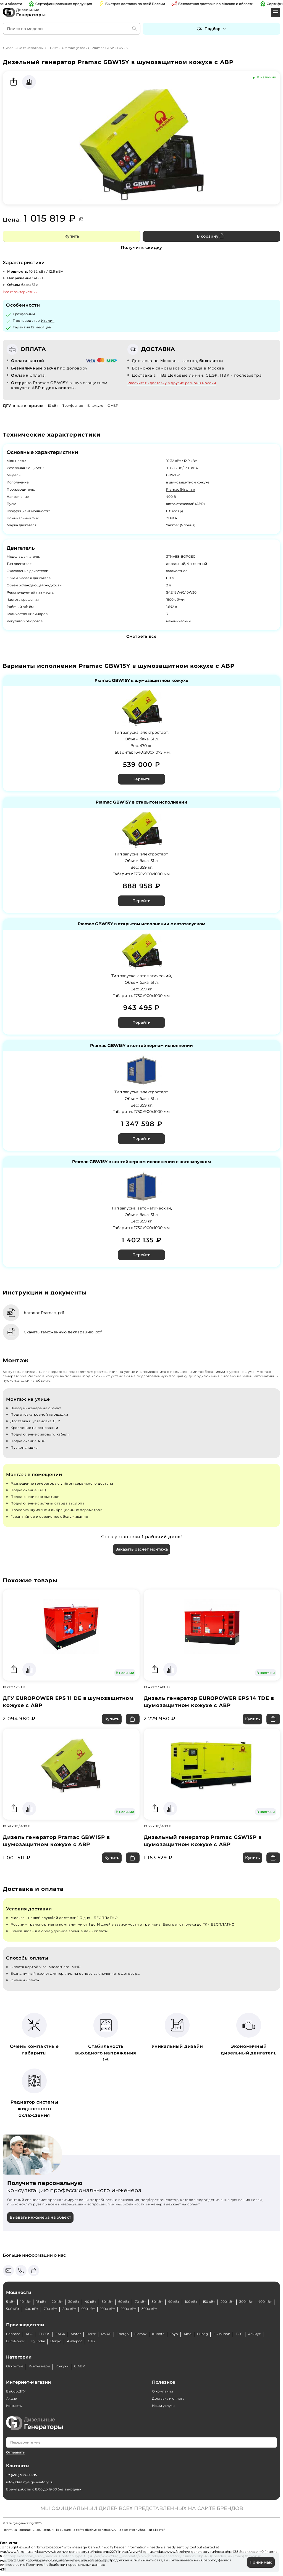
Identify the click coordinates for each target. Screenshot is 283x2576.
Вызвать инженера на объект (40, 2217)
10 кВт (53, 48)
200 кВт (227, 2301)
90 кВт (173, 2301)
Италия (48, 320)
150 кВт (209, 2301)
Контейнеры (39, 2366)
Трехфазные (72, 405)
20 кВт (57, 2301)
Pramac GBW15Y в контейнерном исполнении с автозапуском (141, 1162)
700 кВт (50, 2309)
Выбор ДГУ (15, 2391)
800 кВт (69, 2309)
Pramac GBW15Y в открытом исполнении (141, 802)
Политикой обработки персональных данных (65, 2564)
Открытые (14, 2366)
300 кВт (246, 2301)
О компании (162, 2391)
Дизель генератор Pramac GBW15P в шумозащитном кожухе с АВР (56, 1840)
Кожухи (62, 2366)
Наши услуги (163, 2406)
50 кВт (107, 2301)
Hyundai (38, 2341)
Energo (123, 2334)
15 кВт (41, 2301)
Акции (11, 2398)
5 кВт (10, 2301)
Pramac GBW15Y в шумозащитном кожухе (141, 680)
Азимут (254, 2334)
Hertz (91, 2334)
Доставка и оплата (168, 2398)
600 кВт (31, 2309)
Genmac (13, 2334)
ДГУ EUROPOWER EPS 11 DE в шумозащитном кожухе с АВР (68, 1701)
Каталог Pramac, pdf (44, 1312)
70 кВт (140, 2301)
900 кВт (88, 2309)
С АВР (113, 405)
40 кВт (90, 2301)
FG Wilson (221, 2334)
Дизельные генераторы (23, 48)
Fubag (202, 2334)
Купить (71, 236)
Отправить (15, 2452)
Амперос (74, 2341)
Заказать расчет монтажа (142, 1549)
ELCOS (44, 2334)
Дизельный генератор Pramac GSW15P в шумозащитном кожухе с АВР (203, 1840)
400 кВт (265, 2301)
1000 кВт (107, 2309)
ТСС (239, 2334)
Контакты (14, 2406)
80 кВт (157, 2301)
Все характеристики (20, 292)
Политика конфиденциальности (26, 2530)
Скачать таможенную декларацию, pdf (63, 1332)
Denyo (55, 2341)
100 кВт (191, 2301)
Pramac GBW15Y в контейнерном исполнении (141, 1045)
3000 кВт (149, 2309)
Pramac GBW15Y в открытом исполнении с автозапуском (141, 924)
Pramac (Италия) (180, 489)
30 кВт (73, 2301)
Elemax (140, 2334)
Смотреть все (141, 636)
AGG (29, 2334)
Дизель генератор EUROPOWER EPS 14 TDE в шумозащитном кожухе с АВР (209, 1701)
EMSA (60, 2334)
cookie (13, 2564)
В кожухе (95, 405)
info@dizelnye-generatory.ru (29, 2482)
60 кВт (123, 2301)
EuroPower (15, 2341)
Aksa (188, 2334)
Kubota (158, 2334)
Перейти (141, 779)
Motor (76, 2334)
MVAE (106, 2334)
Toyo (174, 2334)
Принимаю (261, 2562)
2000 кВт (128, 2309)
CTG (91, 2341)
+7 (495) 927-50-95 (21, 2475)
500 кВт (12, 2309)
